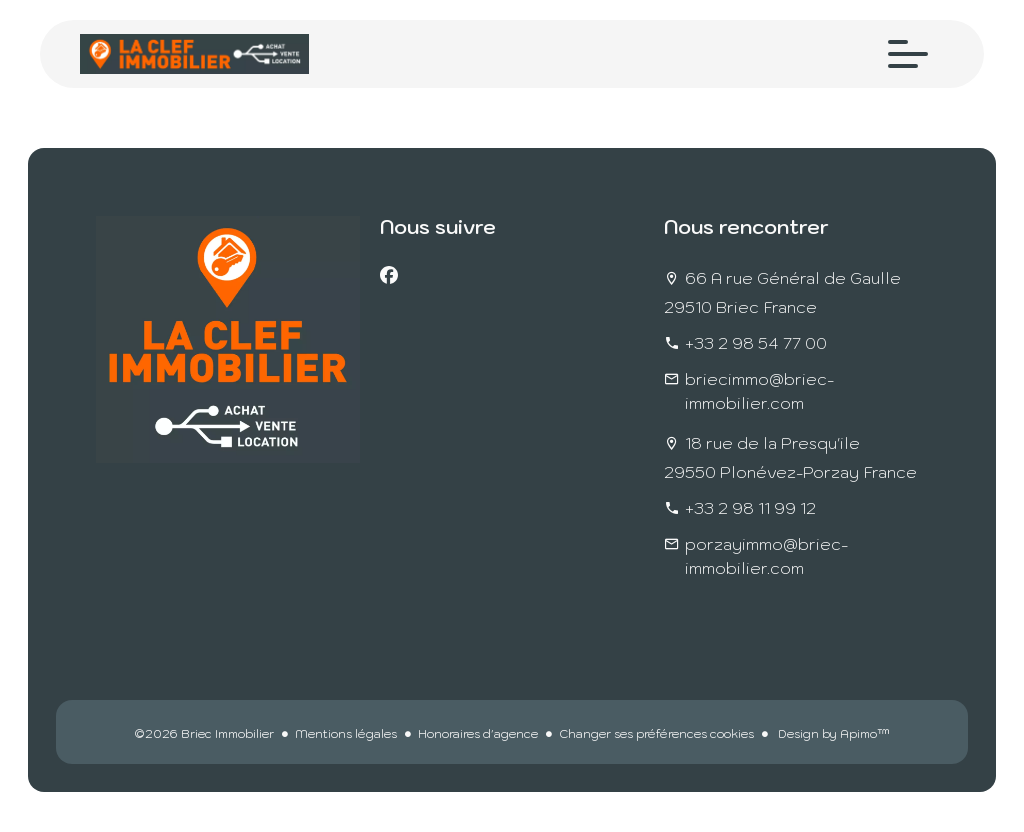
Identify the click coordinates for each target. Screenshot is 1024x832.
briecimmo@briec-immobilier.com (759, 391)
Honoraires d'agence (478, 733)
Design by (832, 733)
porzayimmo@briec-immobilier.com (766, 556)
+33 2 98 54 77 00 (756, 343)
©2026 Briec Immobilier (204, 733)
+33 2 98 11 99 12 (750, 508)
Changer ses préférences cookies (656, 733)
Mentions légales (346, 733)
